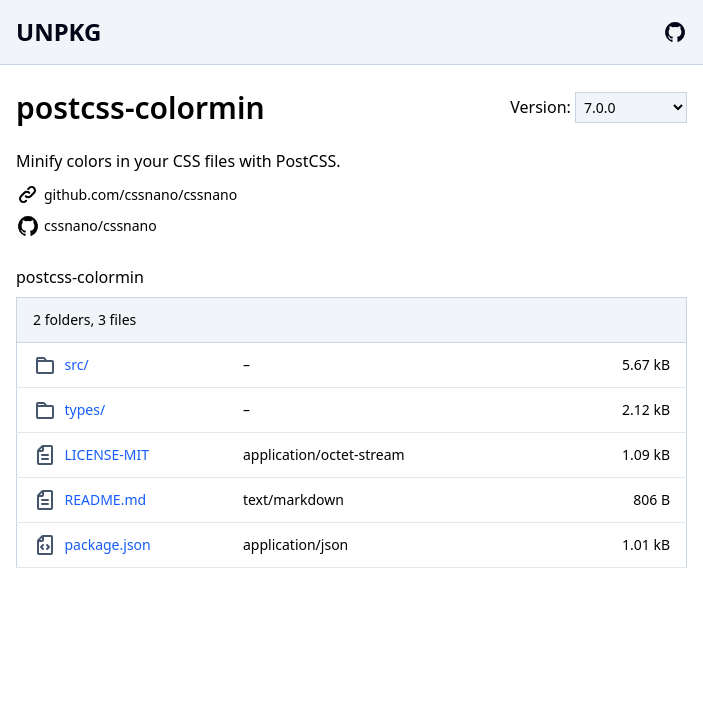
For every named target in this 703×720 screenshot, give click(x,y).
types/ (85, 409)
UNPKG (58, 31)
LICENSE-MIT (107, 454)
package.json (108, 544)
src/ (77, 364)
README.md (106, 499)
